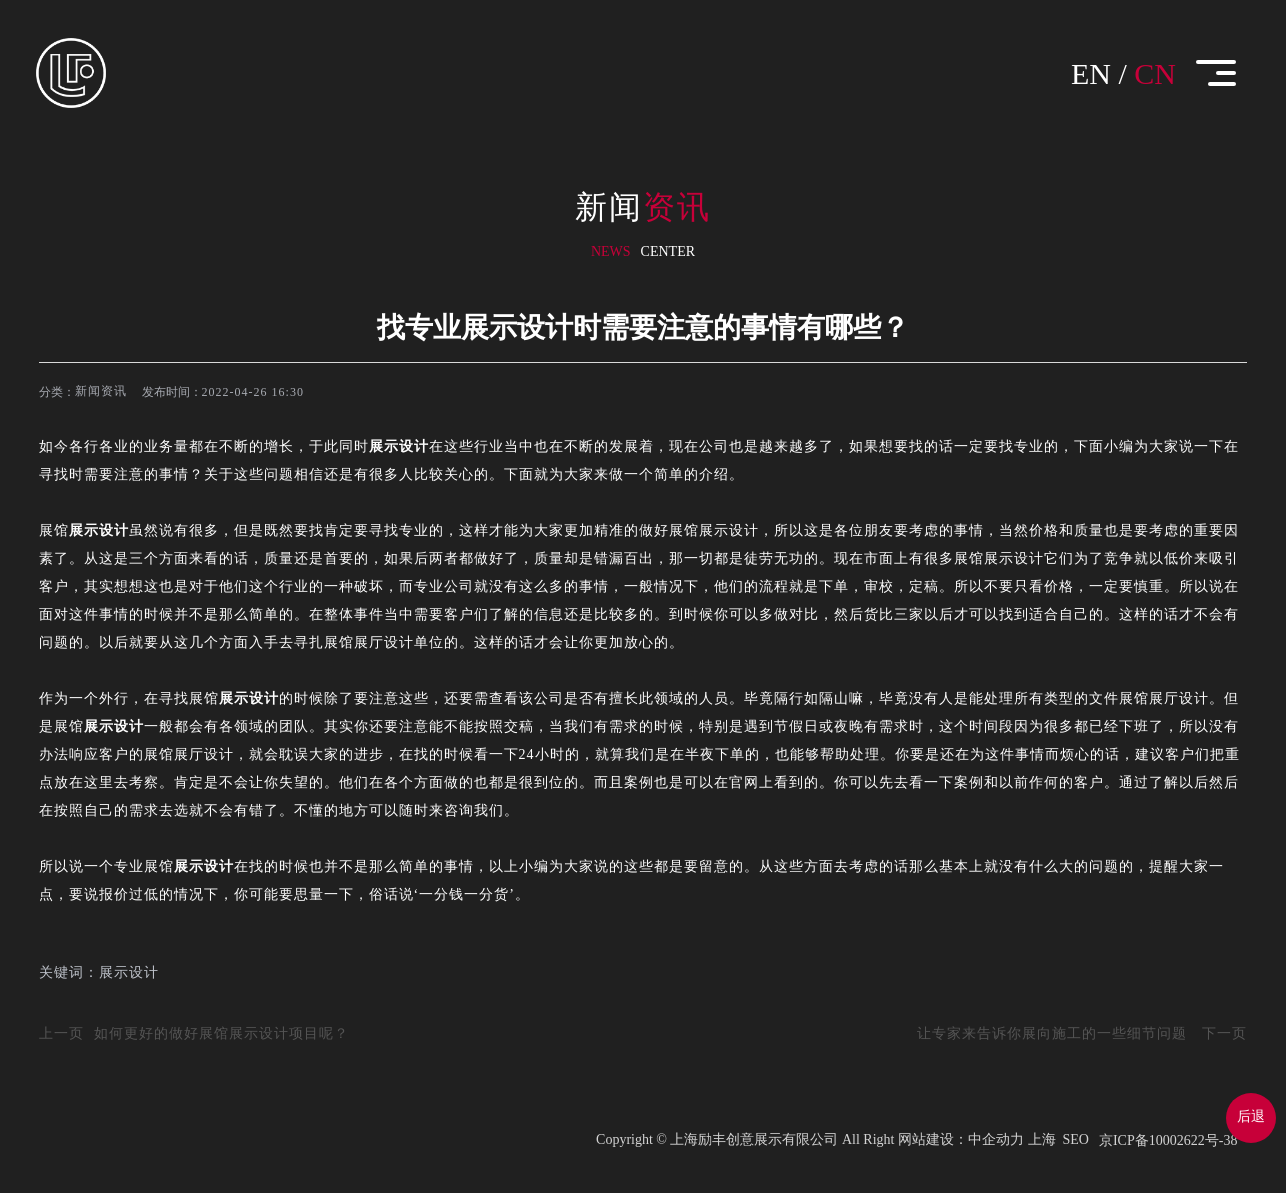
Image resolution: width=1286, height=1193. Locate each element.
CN (1155, 73)
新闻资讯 (101, 391)
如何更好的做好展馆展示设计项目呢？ (221, 1033)
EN (1091, 73)
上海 (1042, 1139)
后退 (1251, 1116)
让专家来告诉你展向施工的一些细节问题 (1052, 1033)
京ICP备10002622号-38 (1168, 1140)
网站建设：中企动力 (961, 1139)
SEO (1076, 1139)
